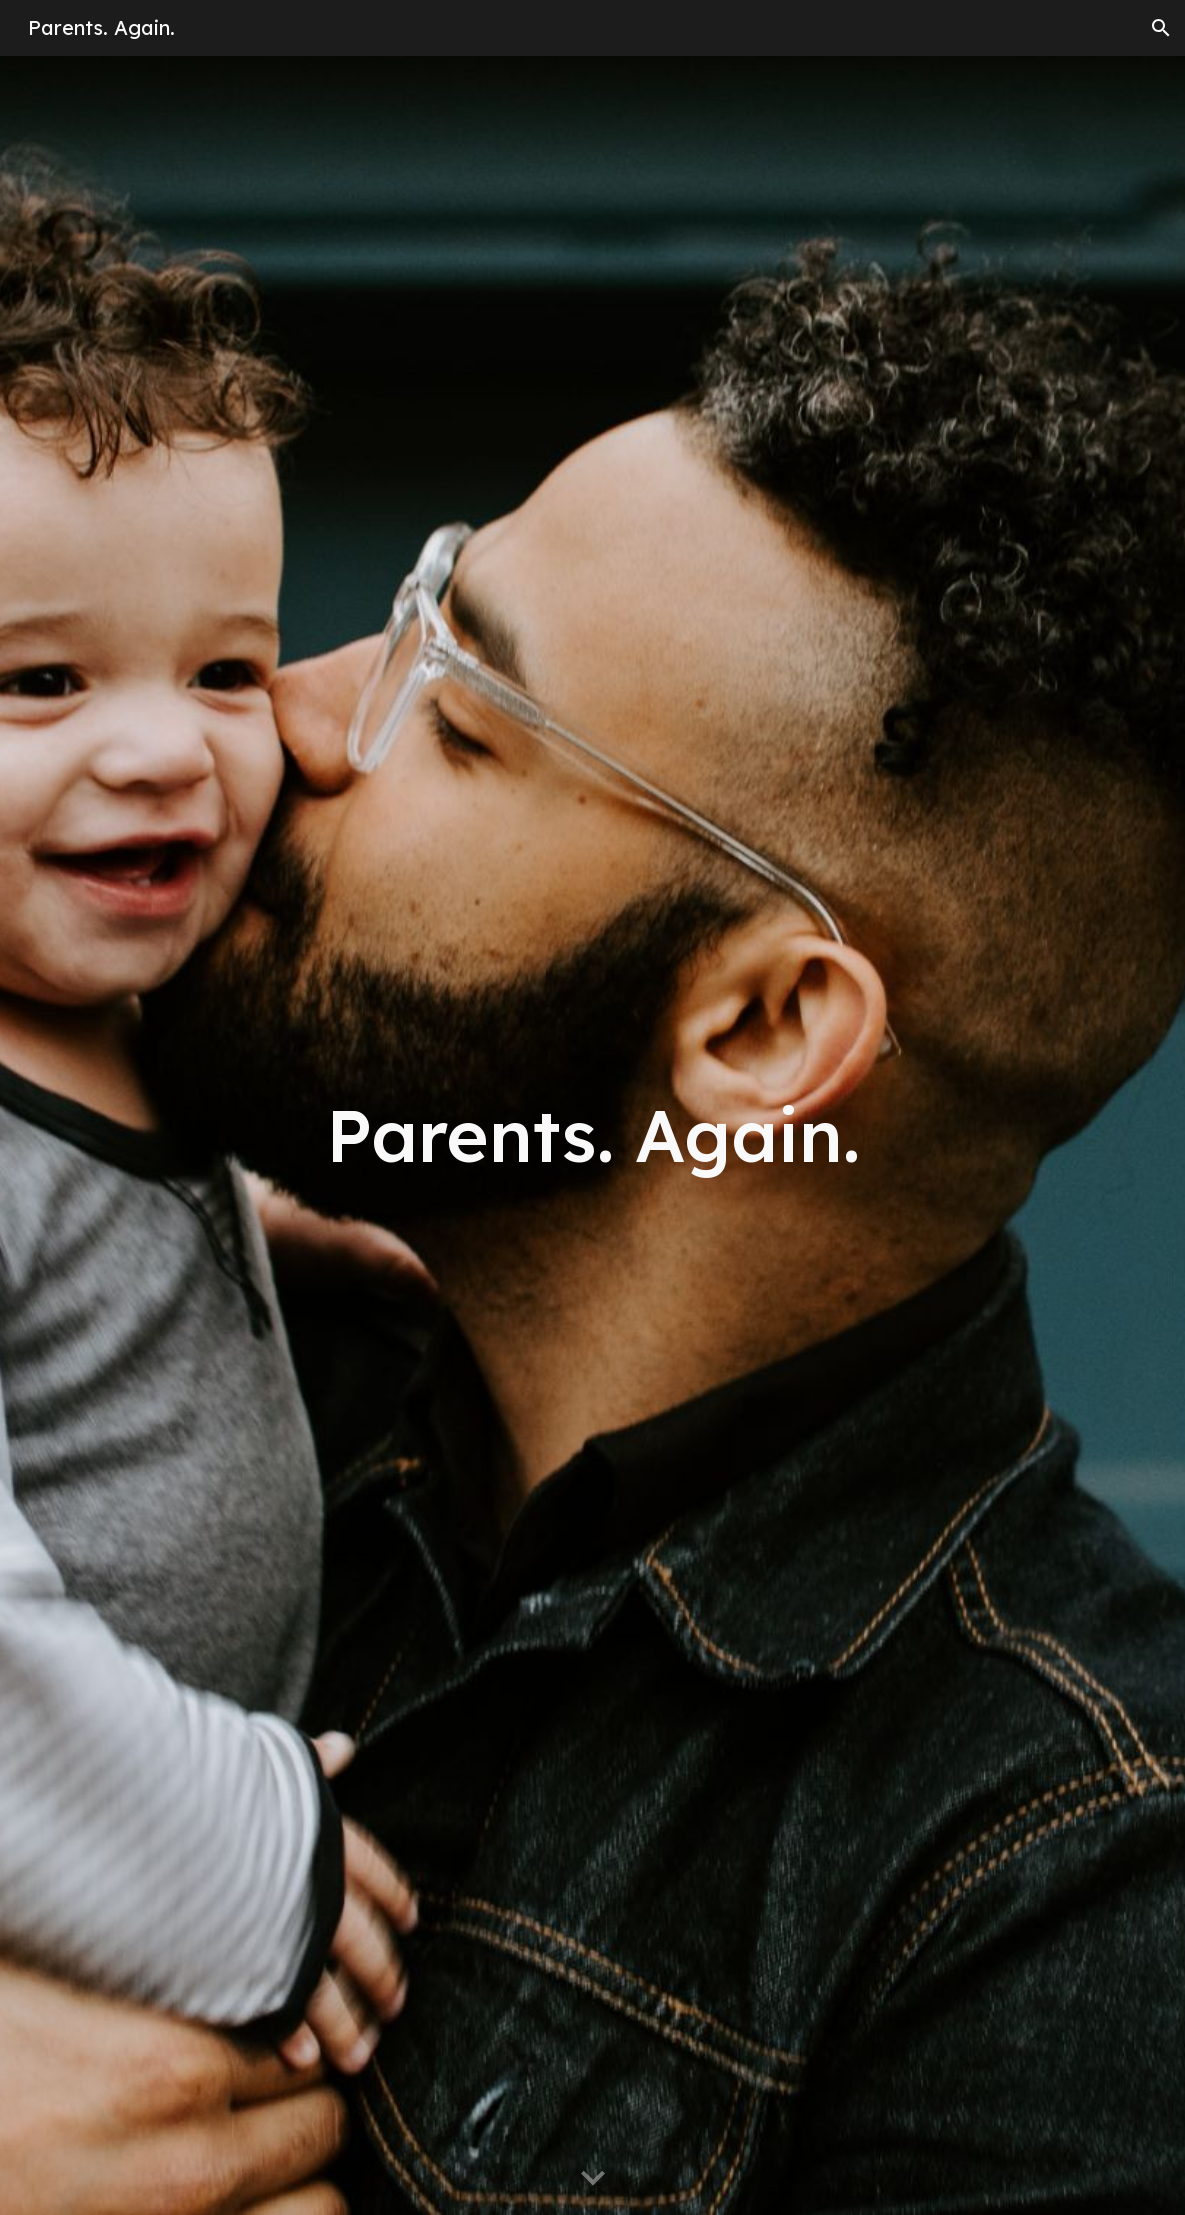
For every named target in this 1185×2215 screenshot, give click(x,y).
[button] (1161, 28)
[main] (593, 1135)
